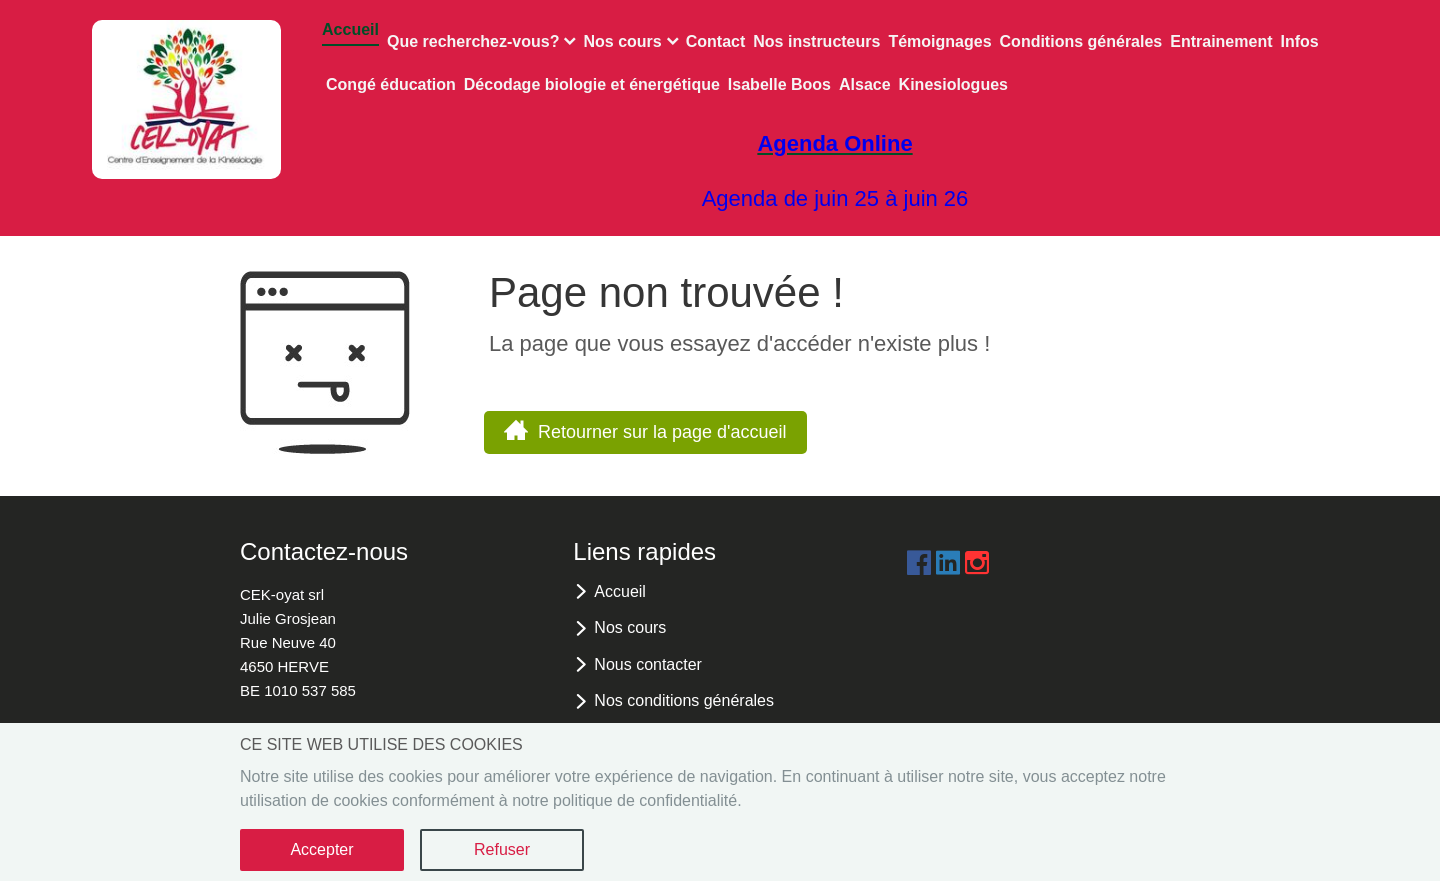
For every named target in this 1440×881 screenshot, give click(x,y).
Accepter (321, 849)
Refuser (502, 849)
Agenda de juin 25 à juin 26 (835, 198)
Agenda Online (834, 143)
